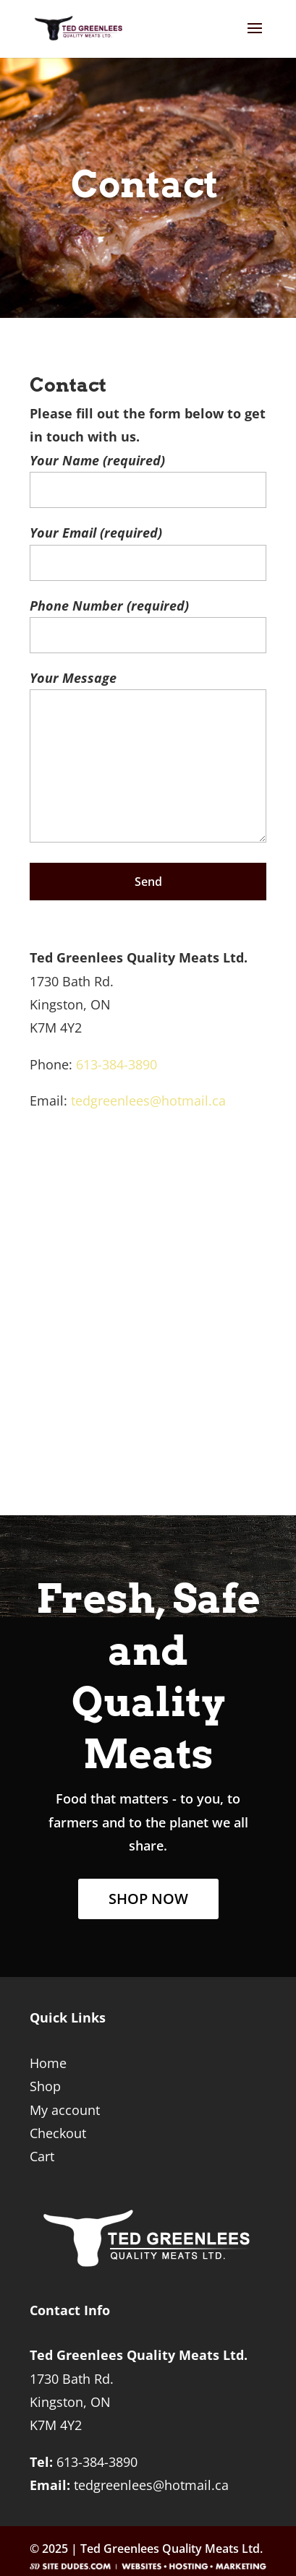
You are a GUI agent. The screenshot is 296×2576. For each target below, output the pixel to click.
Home (48, 2063)
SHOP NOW (148, 1898)
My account (65, 2110)
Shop (45, 2086)
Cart (42, 2156)
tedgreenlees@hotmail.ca (148, 1100)
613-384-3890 (116, 1064)
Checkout (58, 2133)
